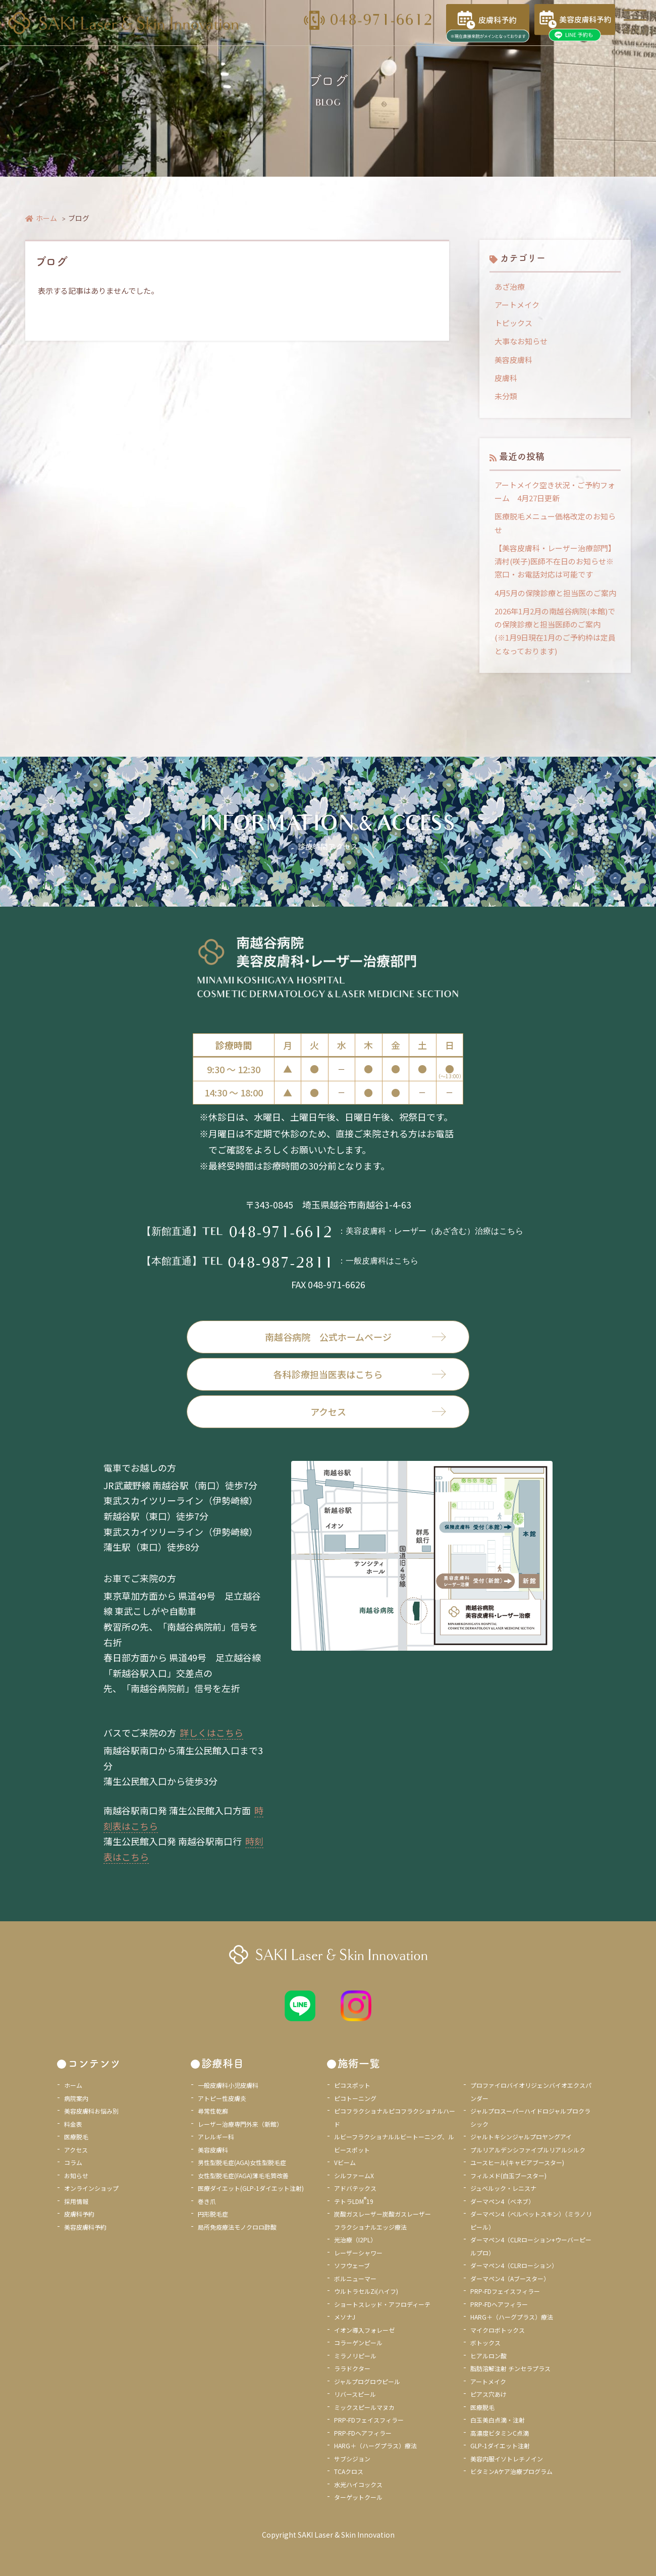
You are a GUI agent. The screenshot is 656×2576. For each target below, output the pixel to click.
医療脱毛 (76, 2136)
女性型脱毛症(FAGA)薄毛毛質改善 (243, 2175)
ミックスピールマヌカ (364, 2407)
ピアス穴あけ (488, 2394)
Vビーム (345, 2162)
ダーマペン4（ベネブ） (502, 2201)
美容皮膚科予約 (85, 2227)
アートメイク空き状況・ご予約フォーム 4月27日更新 (555, 491)
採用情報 (76, 2201)
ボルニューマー (355, 2278)
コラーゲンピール (358, 2342)
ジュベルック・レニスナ (503, 2188)
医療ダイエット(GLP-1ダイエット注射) (251, 2188)
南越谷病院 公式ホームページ (356, 1336)
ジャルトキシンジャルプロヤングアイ (521, 2136)
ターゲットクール (358, 2497)
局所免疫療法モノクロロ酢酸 (237, 2227)
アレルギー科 (216, 2136)
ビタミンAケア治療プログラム (511, 2471)
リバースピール (355, 2394)
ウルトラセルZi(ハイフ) (366, 2291)
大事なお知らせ (521, 341)
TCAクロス (348, 2471)
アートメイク (517, 304)
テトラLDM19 (353, 2201)
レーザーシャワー (358, 2252)
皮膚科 (506, 378)
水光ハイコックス (358, 2484)
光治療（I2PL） (355, 2239)
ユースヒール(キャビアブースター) (517, 2162)
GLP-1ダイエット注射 (500, 2445)
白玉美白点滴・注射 (497, 2419)
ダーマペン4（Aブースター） (510, 2278)
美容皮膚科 (513, 359)
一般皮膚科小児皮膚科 (228, 2085)
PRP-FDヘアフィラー (363, 2433)
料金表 (73, 2124)
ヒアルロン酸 (488, 2355)
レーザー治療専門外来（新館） (240, 2124)
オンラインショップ (91, 2188)
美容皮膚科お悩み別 (91, 2111)
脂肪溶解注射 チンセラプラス (510, 2368)
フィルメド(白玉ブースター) (508, 2175)
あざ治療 (510, 286)
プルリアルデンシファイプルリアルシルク (527, 2149)
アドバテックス (355, 2188)
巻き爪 (207, 2201)
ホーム (41, 218)
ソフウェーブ (352, 2265)
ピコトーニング (355, 2098)
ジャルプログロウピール (367, 2381)
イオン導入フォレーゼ (364, 2330)
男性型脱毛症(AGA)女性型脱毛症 (242, 2162)
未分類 (506, 396)
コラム (73, 2162)
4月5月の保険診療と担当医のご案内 (555, 593)
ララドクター (352, 2368)
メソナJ (344, 2316)
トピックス (513, 323)
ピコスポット (352, 2085)
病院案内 (76, 2098)
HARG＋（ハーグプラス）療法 (375, 2445)
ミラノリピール (355, 2355)
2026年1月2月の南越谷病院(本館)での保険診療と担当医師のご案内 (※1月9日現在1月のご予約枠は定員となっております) (555, 631)
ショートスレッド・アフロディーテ (382, 2304)
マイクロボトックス (497, 2330)
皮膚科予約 (79, 2214)
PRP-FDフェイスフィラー (369, 2419)
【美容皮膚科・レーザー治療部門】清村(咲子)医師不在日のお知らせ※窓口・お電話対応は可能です (555, 561)
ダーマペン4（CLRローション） (514, 2265)
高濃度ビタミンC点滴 (499, 2433)
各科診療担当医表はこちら (360, 1374)
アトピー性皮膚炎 (222, 2098)
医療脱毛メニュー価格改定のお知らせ (555, 523)
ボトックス (485, 2342)
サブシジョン (352, 2458)
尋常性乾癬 (213, 2111)
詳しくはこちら (211, 1732)
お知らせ (76, 2175)
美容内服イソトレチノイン (506, 2458)
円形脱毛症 (213, 2214)
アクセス (378, 1411)
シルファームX (354, 2175)
